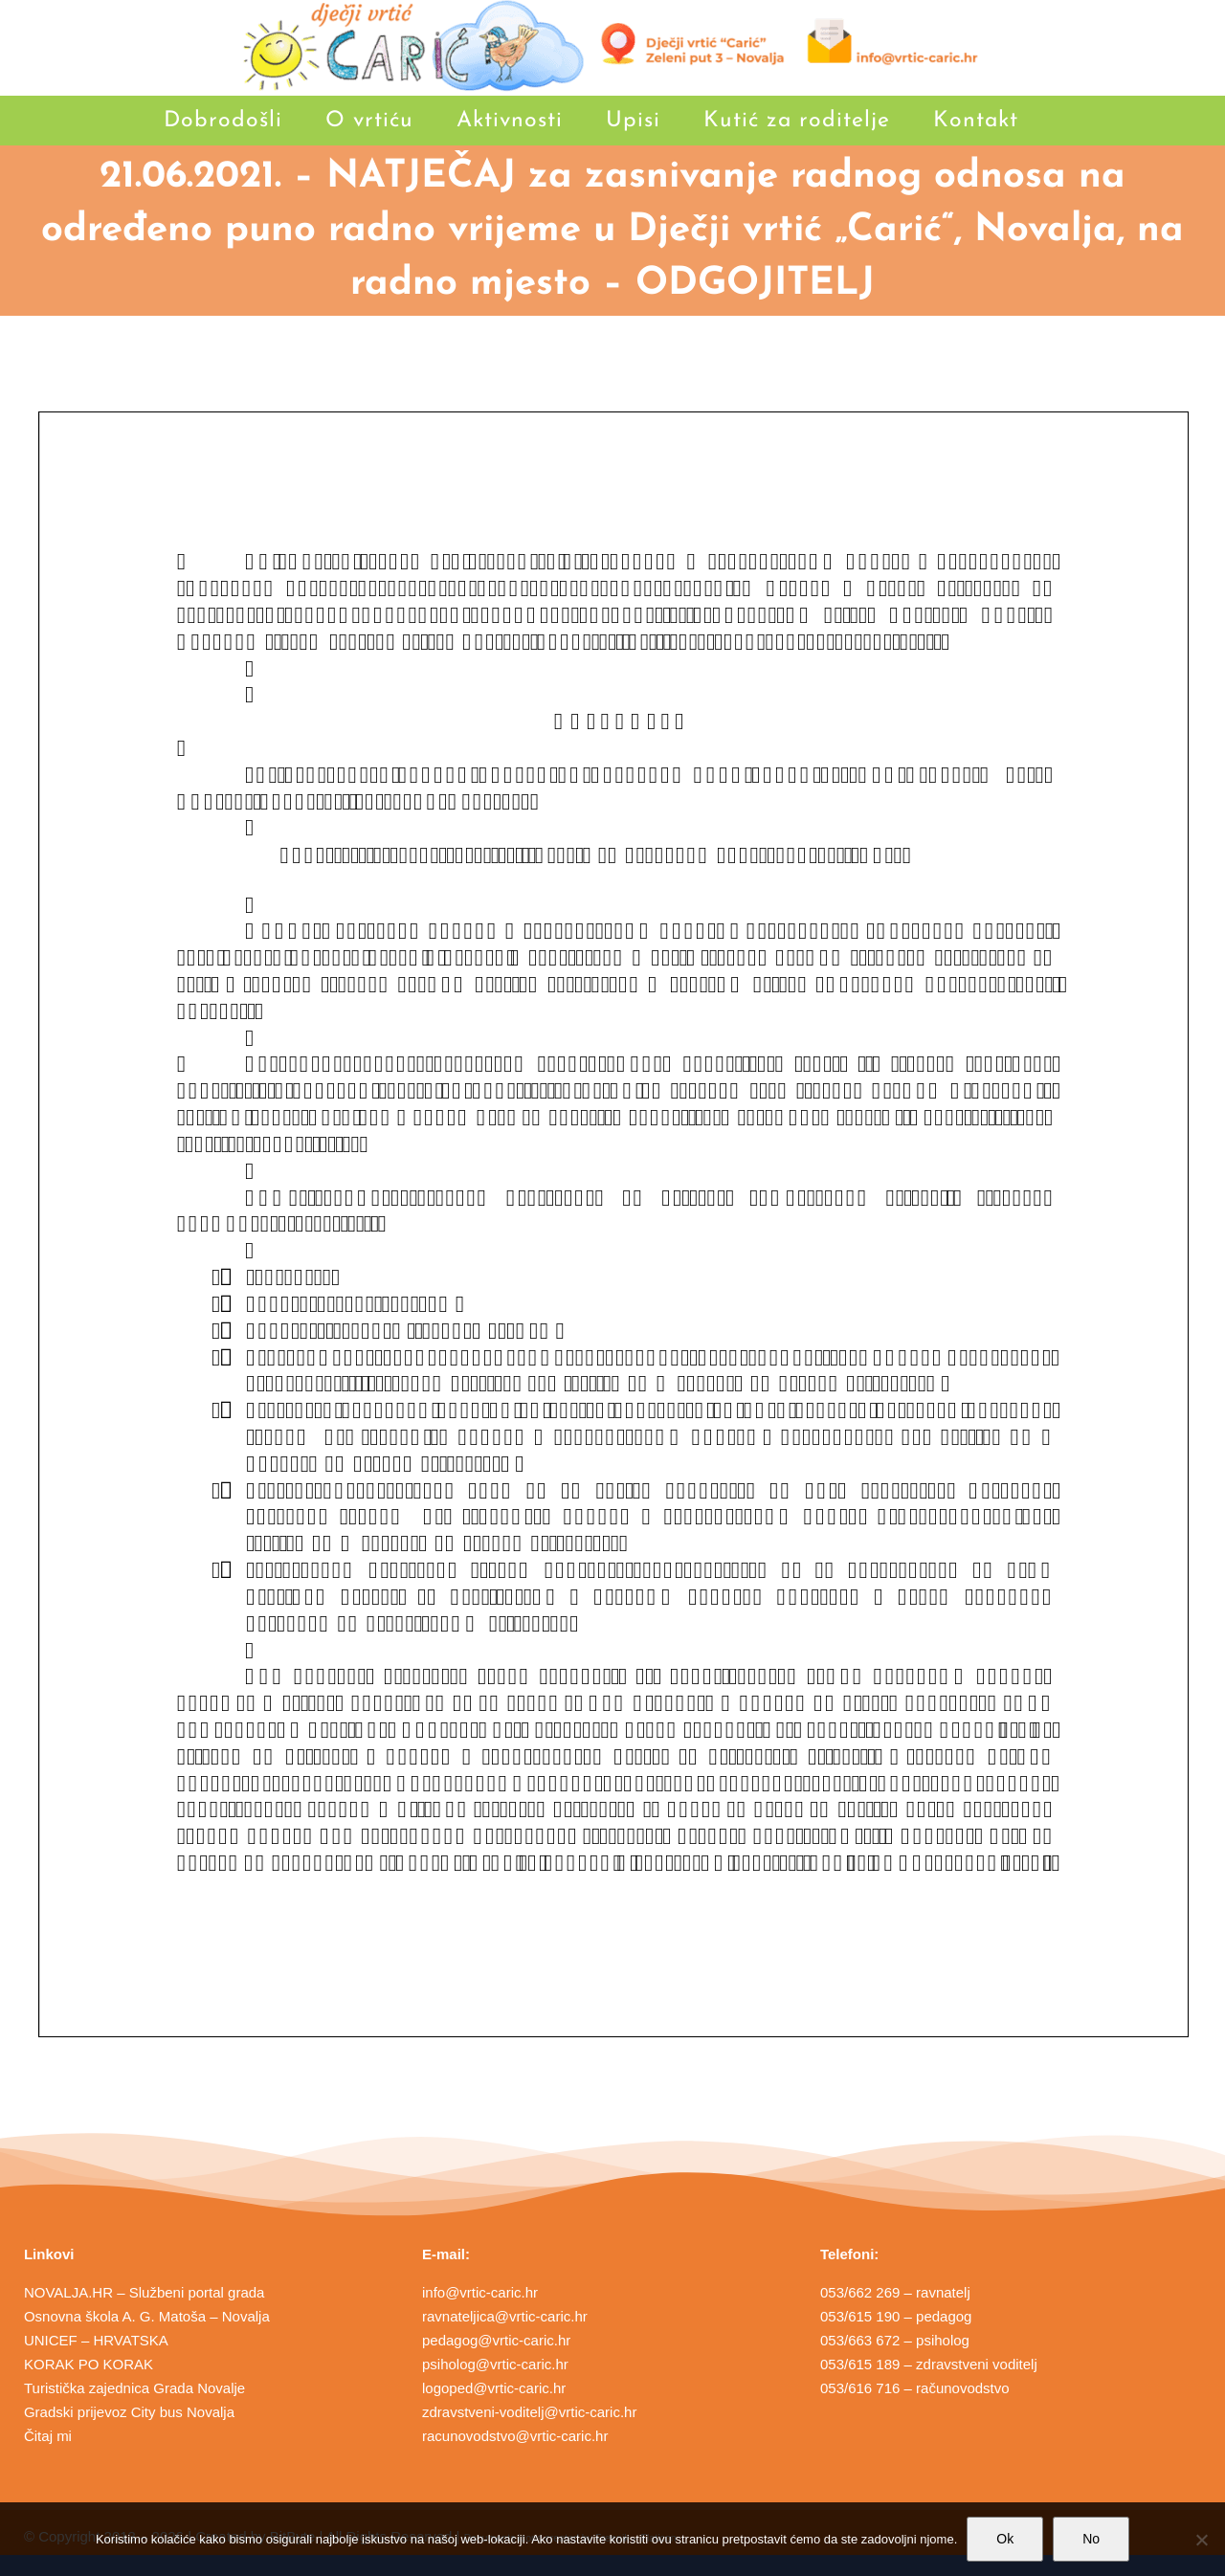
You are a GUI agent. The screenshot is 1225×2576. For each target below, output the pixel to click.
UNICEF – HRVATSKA (96, 2340)
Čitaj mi (48, 2436)
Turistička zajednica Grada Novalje (134, 2388)
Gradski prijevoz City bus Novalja (129, 2412)
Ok (1004, 2538)
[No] (1201, 2539)
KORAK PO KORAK (88, 2364)
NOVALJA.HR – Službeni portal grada (144, 2292)
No (1091, 2538)
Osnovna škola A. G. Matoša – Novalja (147, 2316)
